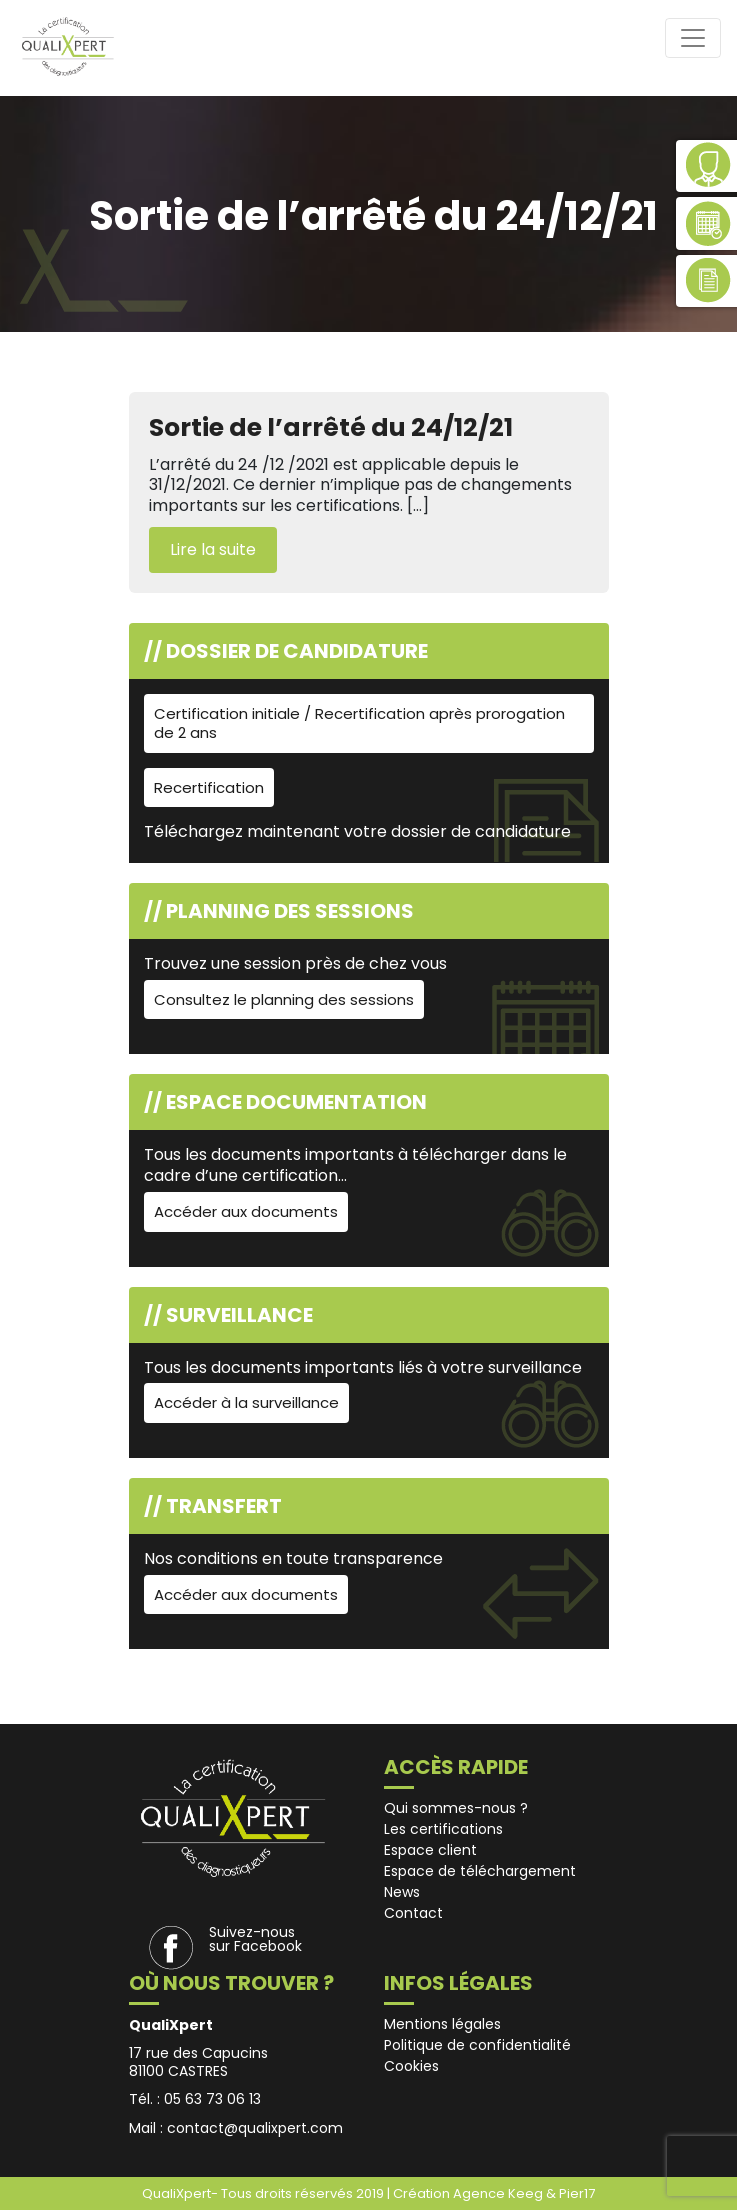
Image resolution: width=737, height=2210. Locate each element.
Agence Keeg (499, 2193)
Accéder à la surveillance (246, 1402)
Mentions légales (442, 2024)
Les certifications (443, 1829)
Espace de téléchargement (480, 1871)
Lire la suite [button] (213, 549)
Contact (413, 1913)
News (402, 1892)
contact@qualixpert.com (255, 2128)
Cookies (411, 2066)
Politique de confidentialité (477, 2045)
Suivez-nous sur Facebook (255, 1939)
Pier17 (577, 2193)
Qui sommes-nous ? (456, 1808)
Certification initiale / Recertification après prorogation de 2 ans (359, 723)
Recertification (209, 787)
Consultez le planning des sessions (284, 999)
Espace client (430, 1850)
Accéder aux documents (246, 1211)
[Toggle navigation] (693, 38)
